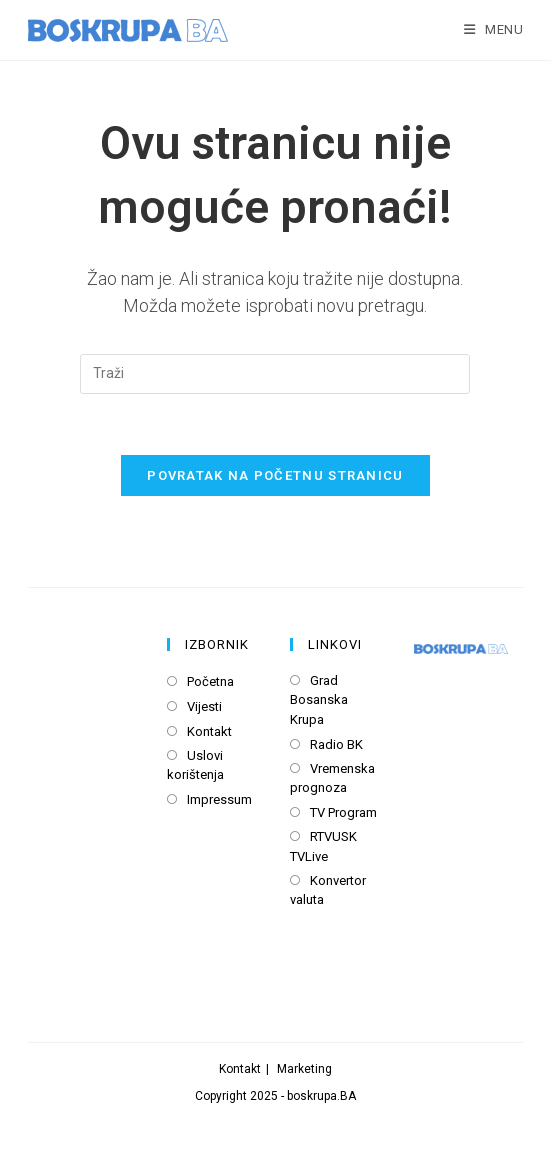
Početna (210, 681)
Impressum (219, 799)
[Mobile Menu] (494, 29)
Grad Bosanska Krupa (319, 700)
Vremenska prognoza (332, 778)
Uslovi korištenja (195, 765)
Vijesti (204, 706)
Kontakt (209, 731)
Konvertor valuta (328, 890)
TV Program (343, 812)
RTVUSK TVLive (323, 846)
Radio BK (336, 744)
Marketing (304, 1069)
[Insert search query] (275, 374)
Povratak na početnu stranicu (275, 475)
